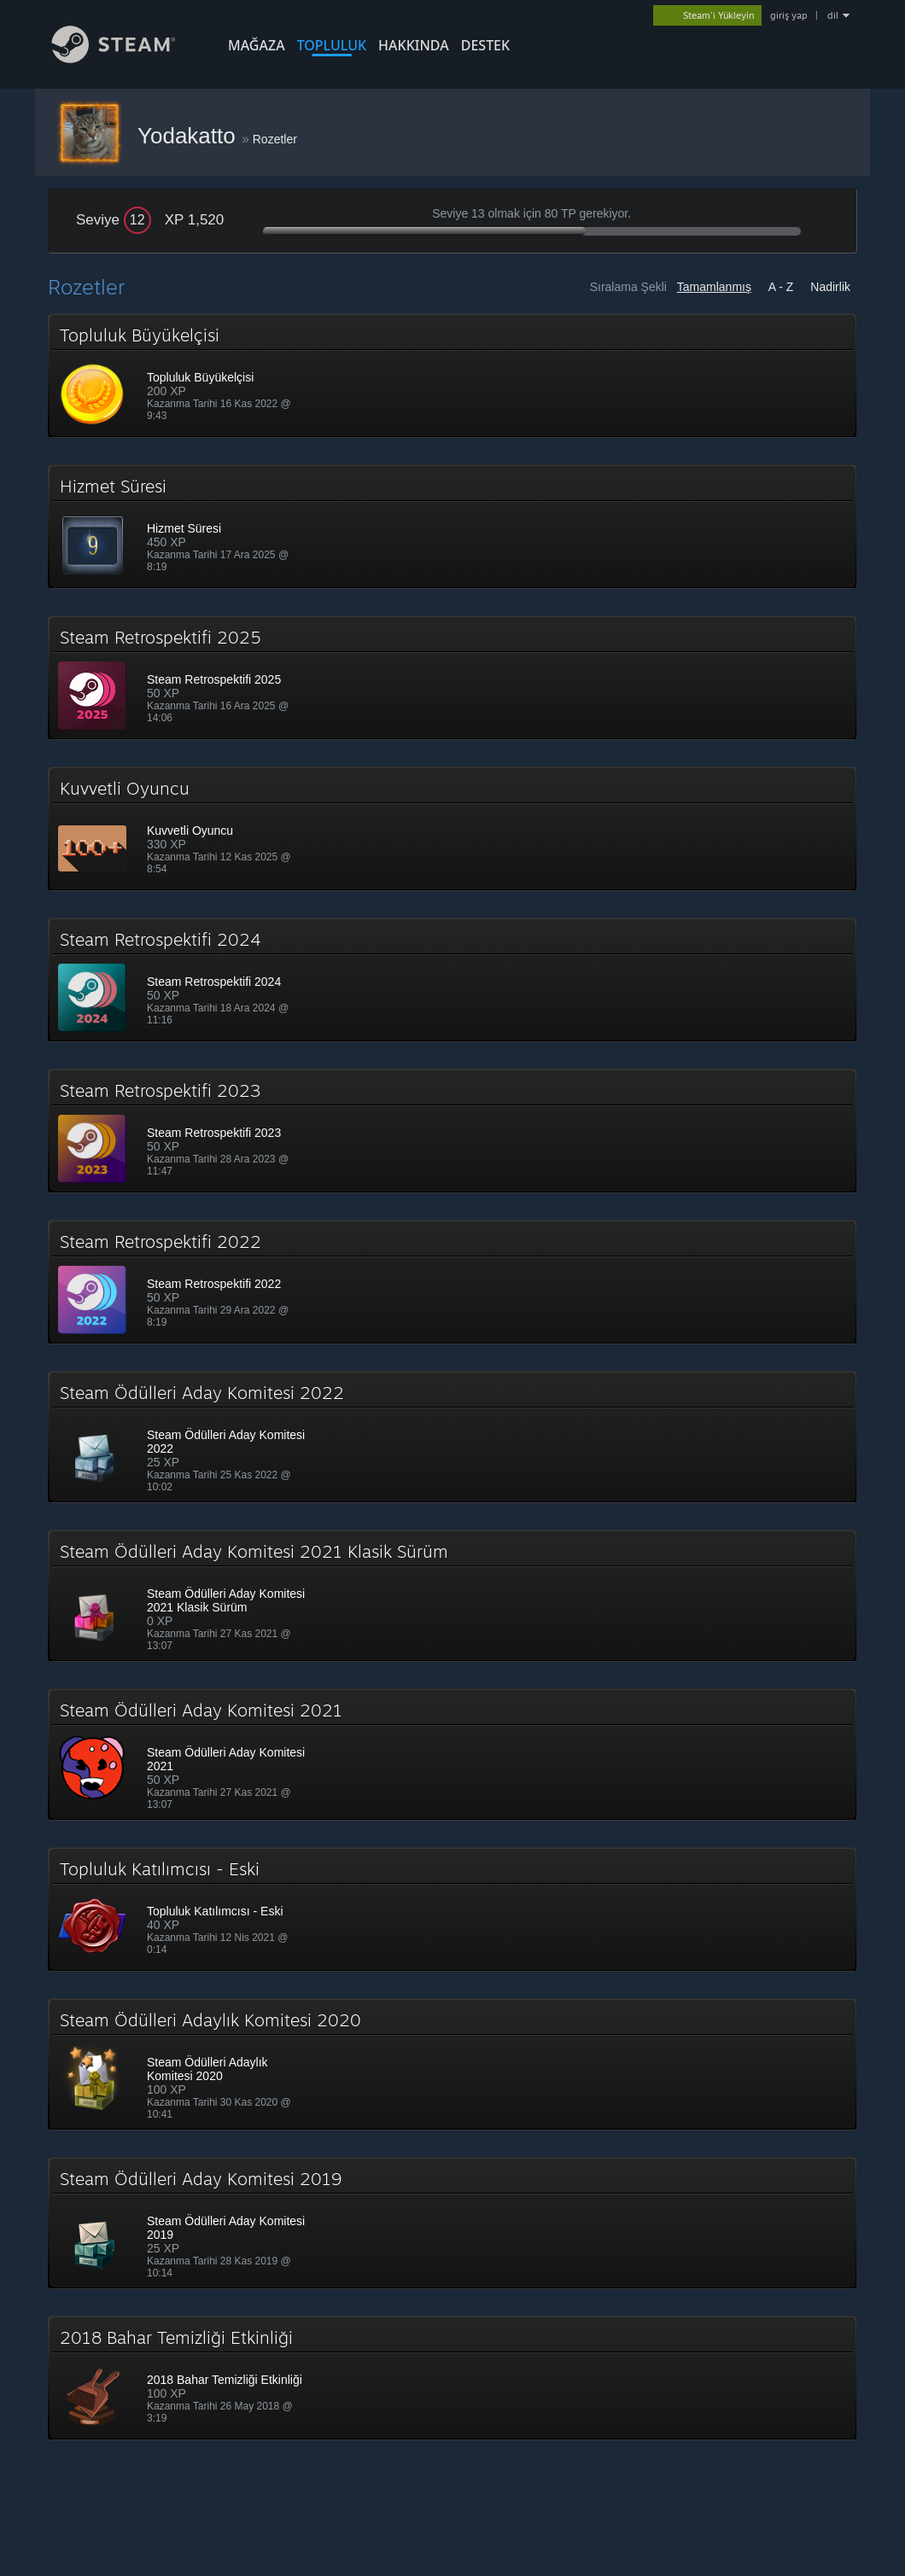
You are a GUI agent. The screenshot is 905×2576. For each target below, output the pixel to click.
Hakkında (413, 45)
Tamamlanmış (714, 287)
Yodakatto (189, 136)
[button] (452, 375)
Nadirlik (830, 287)
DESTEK (485, 45)
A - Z (781, 287)
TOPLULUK (331, 45)
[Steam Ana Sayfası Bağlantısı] (126, 58)
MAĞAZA (256, 45)
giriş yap (788, 15)
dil (832, 15)
